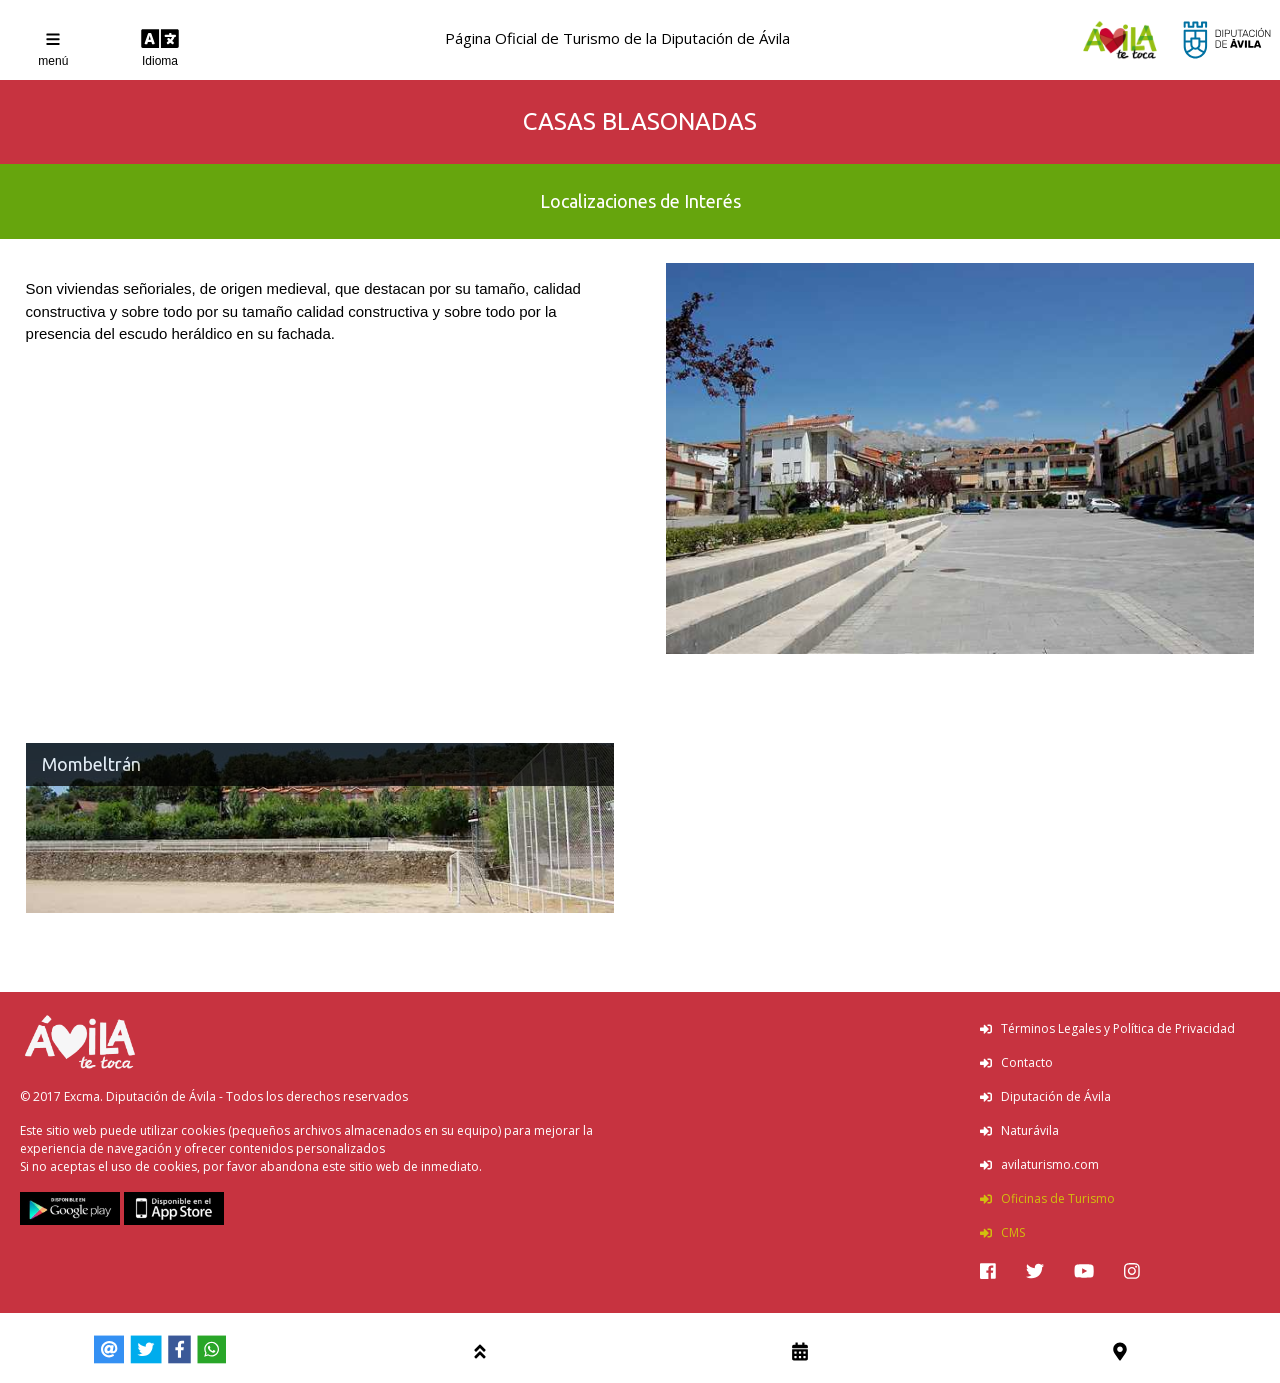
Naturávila (1019, 1130)
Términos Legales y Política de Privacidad (1107, 1028)
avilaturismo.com (1039, 1164)
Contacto (1016, 1062)
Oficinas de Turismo (1047, 1198)
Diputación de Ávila (1045, 1096)
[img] (988, 1271)
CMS (1002, 1232)
